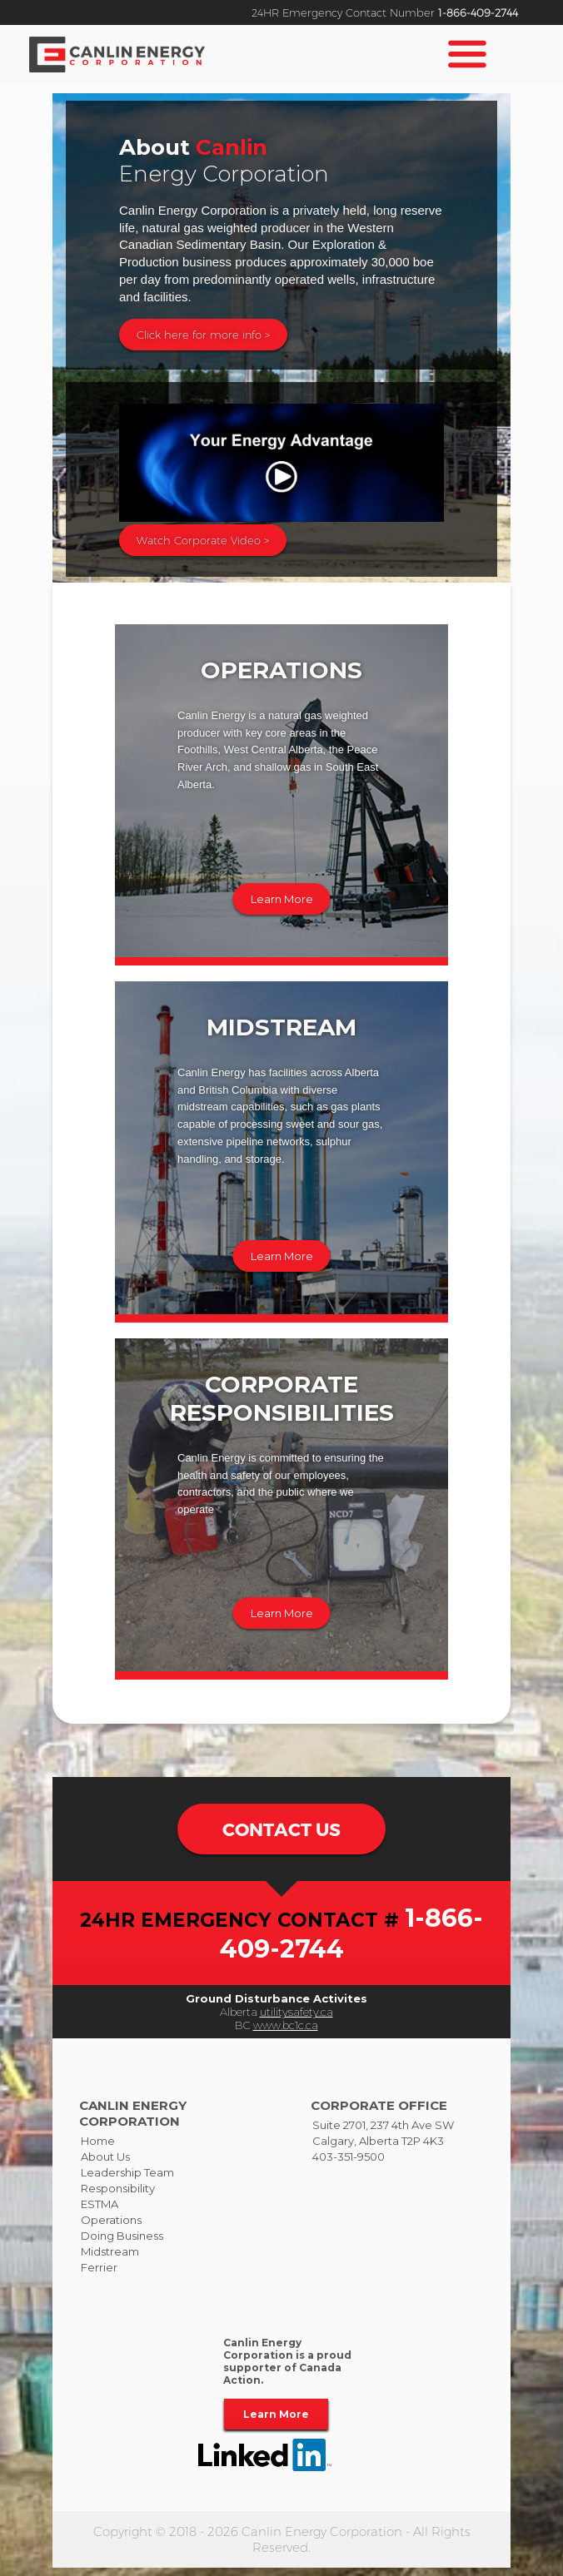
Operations (111, 2229)
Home (98, 2150)
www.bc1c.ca (285, 2034)
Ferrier (99, 2276)
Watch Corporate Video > (203, 540)
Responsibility (118, 2197)
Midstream (110, 2260)
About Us (105, 2165)
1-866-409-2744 (478, 12)
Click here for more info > (203, 334)
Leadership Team (127, 2181)
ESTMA (99, 2213)
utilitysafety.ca (296, 2021)
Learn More (282, 899)
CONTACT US (281, 1833)
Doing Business (122, 2244)
